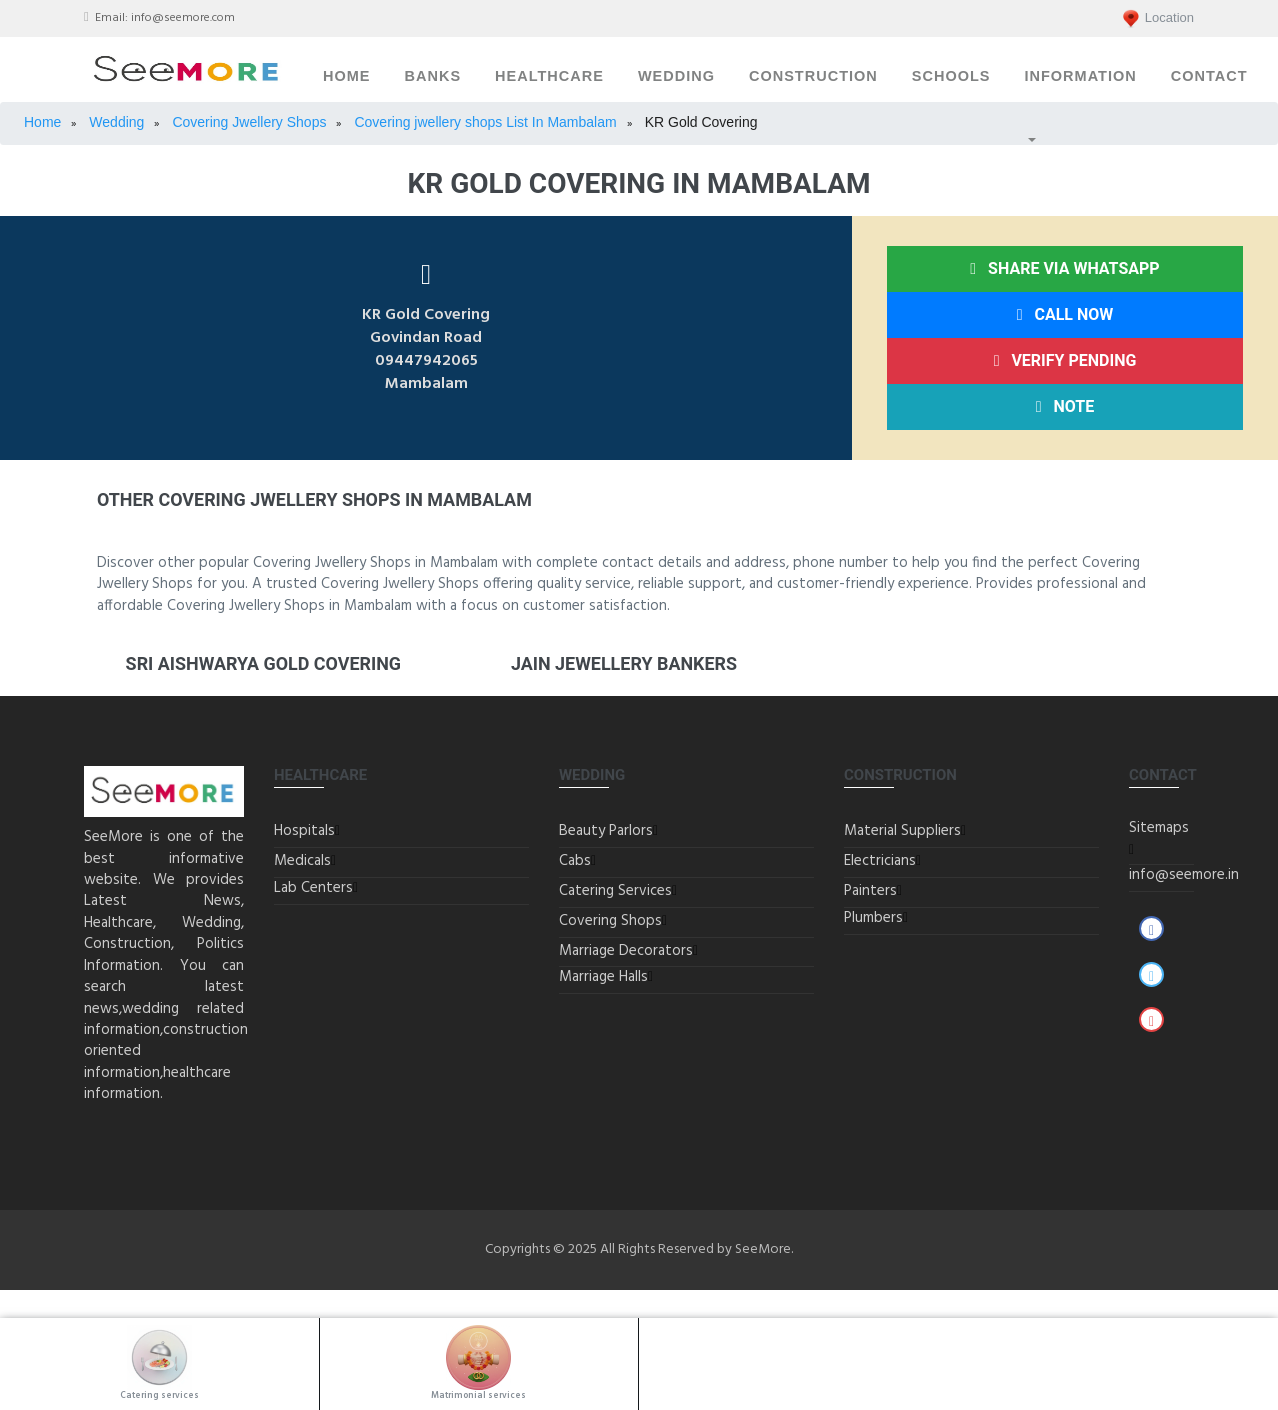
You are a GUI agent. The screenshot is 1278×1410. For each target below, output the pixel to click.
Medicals (302, 861)
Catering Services (615, 891)
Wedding (676, 76)
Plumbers (873, 918)
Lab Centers (313, 888)
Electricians (880, 861)
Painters (870, 891)
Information (1080, 76)
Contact (1209, 76)
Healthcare (549, 76)
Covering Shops (610, 921)
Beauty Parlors (606, 831)
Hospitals (304, 831)
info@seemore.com (183, 18)
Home (347, 76)
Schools (951, 76)
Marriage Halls (603, 977)
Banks (433, 76)
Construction (813, 76)
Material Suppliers (902, 831)
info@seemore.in (1184, 875)
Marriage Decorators (626, 951)
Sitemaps (1159, 828)
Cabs (575, 861)
